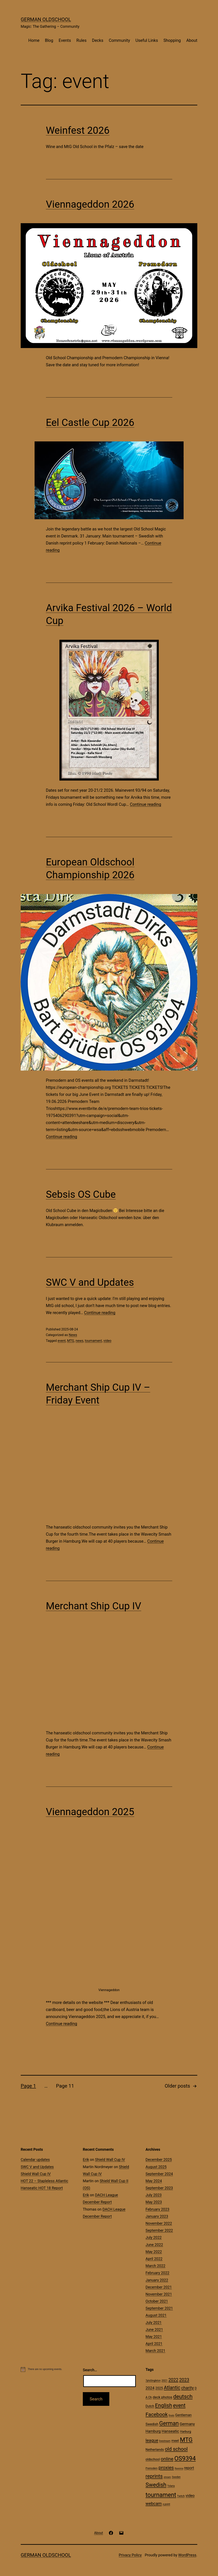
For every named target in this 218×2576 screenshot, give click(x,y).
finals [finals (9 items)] (171, 2415)
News (73, 1335)
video (107, 1341)
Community (119, 40)
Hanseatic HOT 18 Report (42, 2188)
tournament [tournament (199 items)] (161, 2494)
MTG (70, 1341)
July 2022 (154, 2237)
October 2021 (157, 2301)
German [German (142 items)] (169, 2423)
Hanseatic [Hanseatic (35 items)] (170, 2431)
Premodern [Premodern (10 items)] (152, 2468)
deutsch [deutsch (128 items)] (183, 2396)
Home (34, 40)
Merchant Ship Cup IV (93, 1606)
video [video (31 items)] (190, 2495)
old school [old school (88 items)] (176, 2449)
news (79, 1341)
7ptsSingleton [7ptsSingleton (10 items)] (153, 2380)
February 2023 (157, 2209)
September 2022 (159, 2230)
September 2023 (159, 2188)
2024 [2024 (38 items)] (150, 2388)
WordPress (187, 2555)
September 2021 (159, 2308)
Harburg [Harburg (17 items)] (185, 2431)
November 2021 (159, 2294)
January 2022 (157, 2280)
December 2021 (159, 2287)
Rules (81, 40)
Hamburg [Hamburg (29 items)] (153, 2431)
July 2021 (154, 2322)
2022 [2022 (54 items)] (173, 2379)
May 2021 (154, 2336)
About (191, 40)
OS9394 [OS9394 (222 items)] (185, 2458)
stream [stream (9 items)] (167, 2477)
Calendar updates (35, 2159)
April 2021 (154, 2343)
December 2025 (159, 2159)
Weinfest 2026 (78, 130)
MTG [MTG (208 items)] (186, 2439)
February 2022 (157, 2273)
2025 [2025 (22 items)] (159, 2388)
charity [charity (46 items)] (187, 2387)
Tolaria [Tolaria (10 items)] (171, 2485)
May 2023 (154, 2202)
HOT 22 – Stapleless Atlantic (44, 2181)
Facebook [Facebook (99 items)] (157, 2414)
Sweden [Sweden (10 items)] (176, 2477)
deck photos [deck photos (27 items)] (162, 2397)
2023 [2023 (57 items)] (184, 2379)
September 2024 (159, 2174)
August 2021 (156, 2315)
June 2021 (154, 2329)
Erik (86, 2159)
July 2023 (154, 2195)
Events (65, 40)
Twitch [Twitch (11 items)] (181, 2496)
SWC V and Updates (90, 1282)
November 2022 (159, 2223)
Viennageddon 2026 (90, 204)
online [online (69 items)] (167, 2459)
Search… (90, 2370)
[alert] (46, 2369)
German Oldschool (46, 19)
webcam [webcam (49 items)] (154, 2503)
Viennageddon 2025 (90, 1812)
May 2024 (154, 2181)
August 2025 (156, 2167)
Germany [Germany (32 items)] (187, 2424)
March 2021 (155, 2350)
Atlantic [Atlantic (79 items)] (172, 2387)
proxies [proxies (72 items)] (166, 2467)
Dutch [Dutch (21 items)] (150, 2406)
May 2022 (154, 2251)
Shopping (172, 40)
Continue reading (145, 804)
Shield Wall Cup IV (36, 2174)
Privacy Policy (130, 2555)
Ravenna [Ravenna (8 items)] (179, 2468)
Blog (49, 40)
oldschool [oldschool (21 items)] (153, 2459)
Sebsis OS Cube (81, 1194)
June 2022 (154, 2244)
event (62, 1341)
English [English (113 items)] (163, 2405)
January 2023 (157, 2216)
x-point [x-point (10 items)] (166, 2504)
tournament (93, 1341)
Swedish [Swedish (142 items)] (156, 2485)
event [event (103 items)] (179, 2405)
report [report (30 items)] (189, 2468)
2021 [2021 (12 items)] (164, 2380)
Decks (97, 40)
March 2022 (155, 2266)
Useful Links (146, 40)
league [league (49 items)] (152, 2440)
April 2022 (154, 2259)
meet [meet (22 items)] (175, 2441)
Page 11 (65, 2086)
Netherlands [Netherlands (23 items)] (155, 2450)
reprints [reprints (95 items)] (154, 2476)
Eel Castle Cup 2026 (90, 422)
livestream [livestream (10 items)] (165, 2441)
